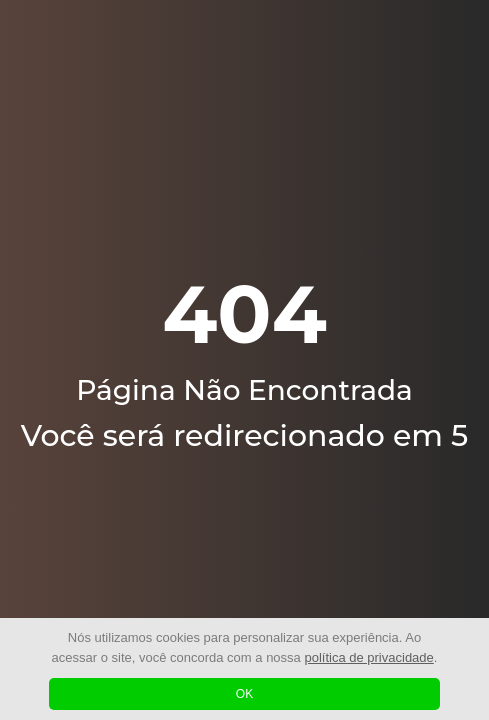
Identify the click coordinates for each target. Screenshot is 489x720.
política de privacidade (368, 657)
